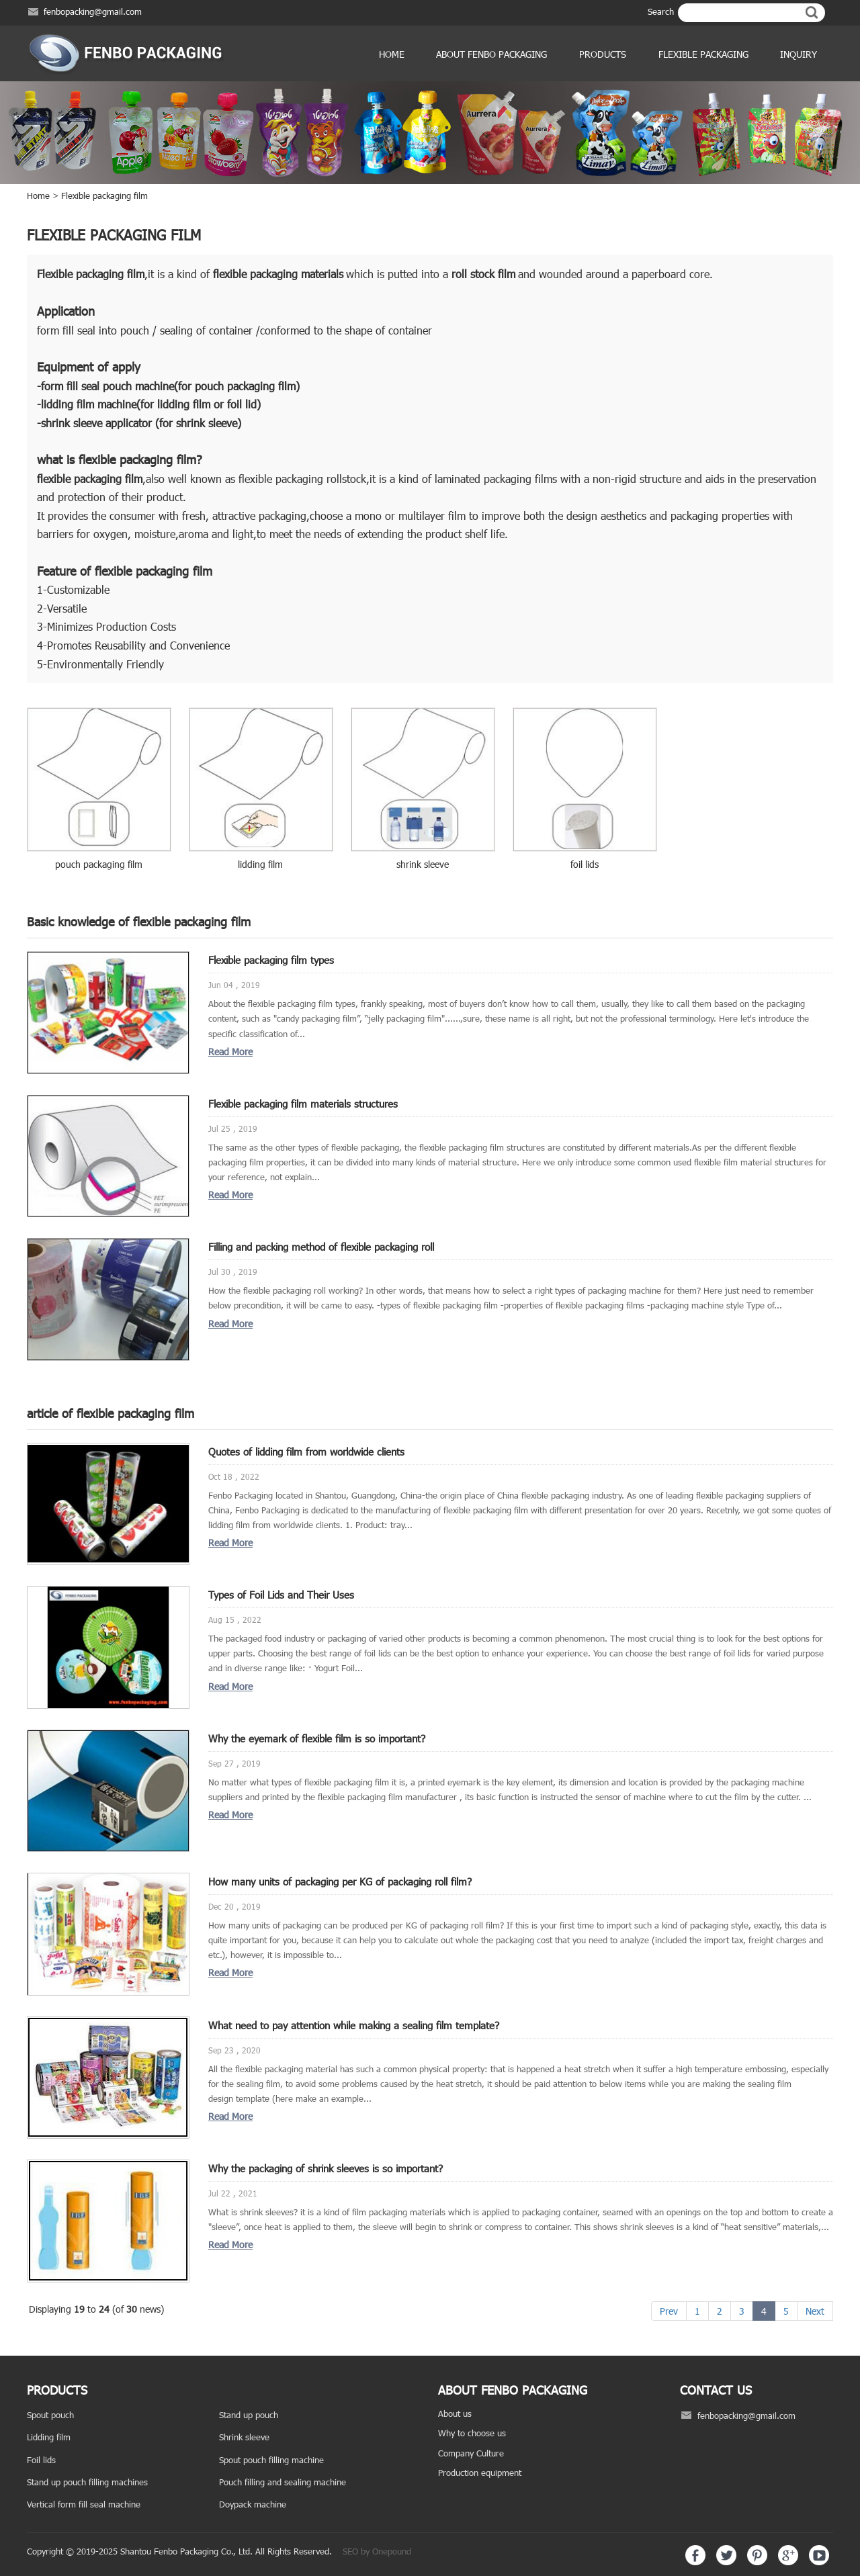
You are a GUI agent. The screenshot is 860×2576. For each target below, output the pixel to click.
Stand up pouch (248, 2414)
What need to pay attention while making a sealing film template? (353, 2025)
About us (455, 2413)
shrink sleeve (422, 864)
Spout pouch (50, 2414)
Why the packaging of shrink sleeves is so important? (325, 2168)
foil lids (584, 864)
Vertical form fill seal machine (83, 2504)
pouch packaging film (98, 864)
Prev (669, 2311)
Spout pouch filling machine (271, 2459)
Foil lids (41, 2459)
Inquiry (798, 54)
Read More (230, 1051)
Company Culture (471, 2453)
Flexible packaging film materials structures (303, 1104)
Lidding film (49, 2437)
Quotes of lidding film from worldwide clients (306, 1452)
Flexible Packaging (703, 54)
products (602, 54)
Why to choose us (472, 2433)
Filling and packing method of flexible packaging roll (321, 1247)
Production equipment (479, 2472)
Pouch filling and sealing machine (282, 2482)
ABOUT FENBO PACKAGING (491, 54)
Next (815, 2311)
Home (391, 54)
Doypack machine (252, 2504)
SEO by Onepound (377, 2551)
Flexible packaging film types (271, 960)
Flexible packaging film (104, 195)
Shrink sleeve (244, 2437)
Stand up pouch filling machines (87, 2482)
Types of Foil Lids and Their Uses (281, 1595)
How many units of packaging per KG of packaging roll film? (340, 1881)
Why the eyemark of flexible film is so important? (316, 1738)
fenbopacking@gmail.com (93, 11)
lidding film (260, 864)
